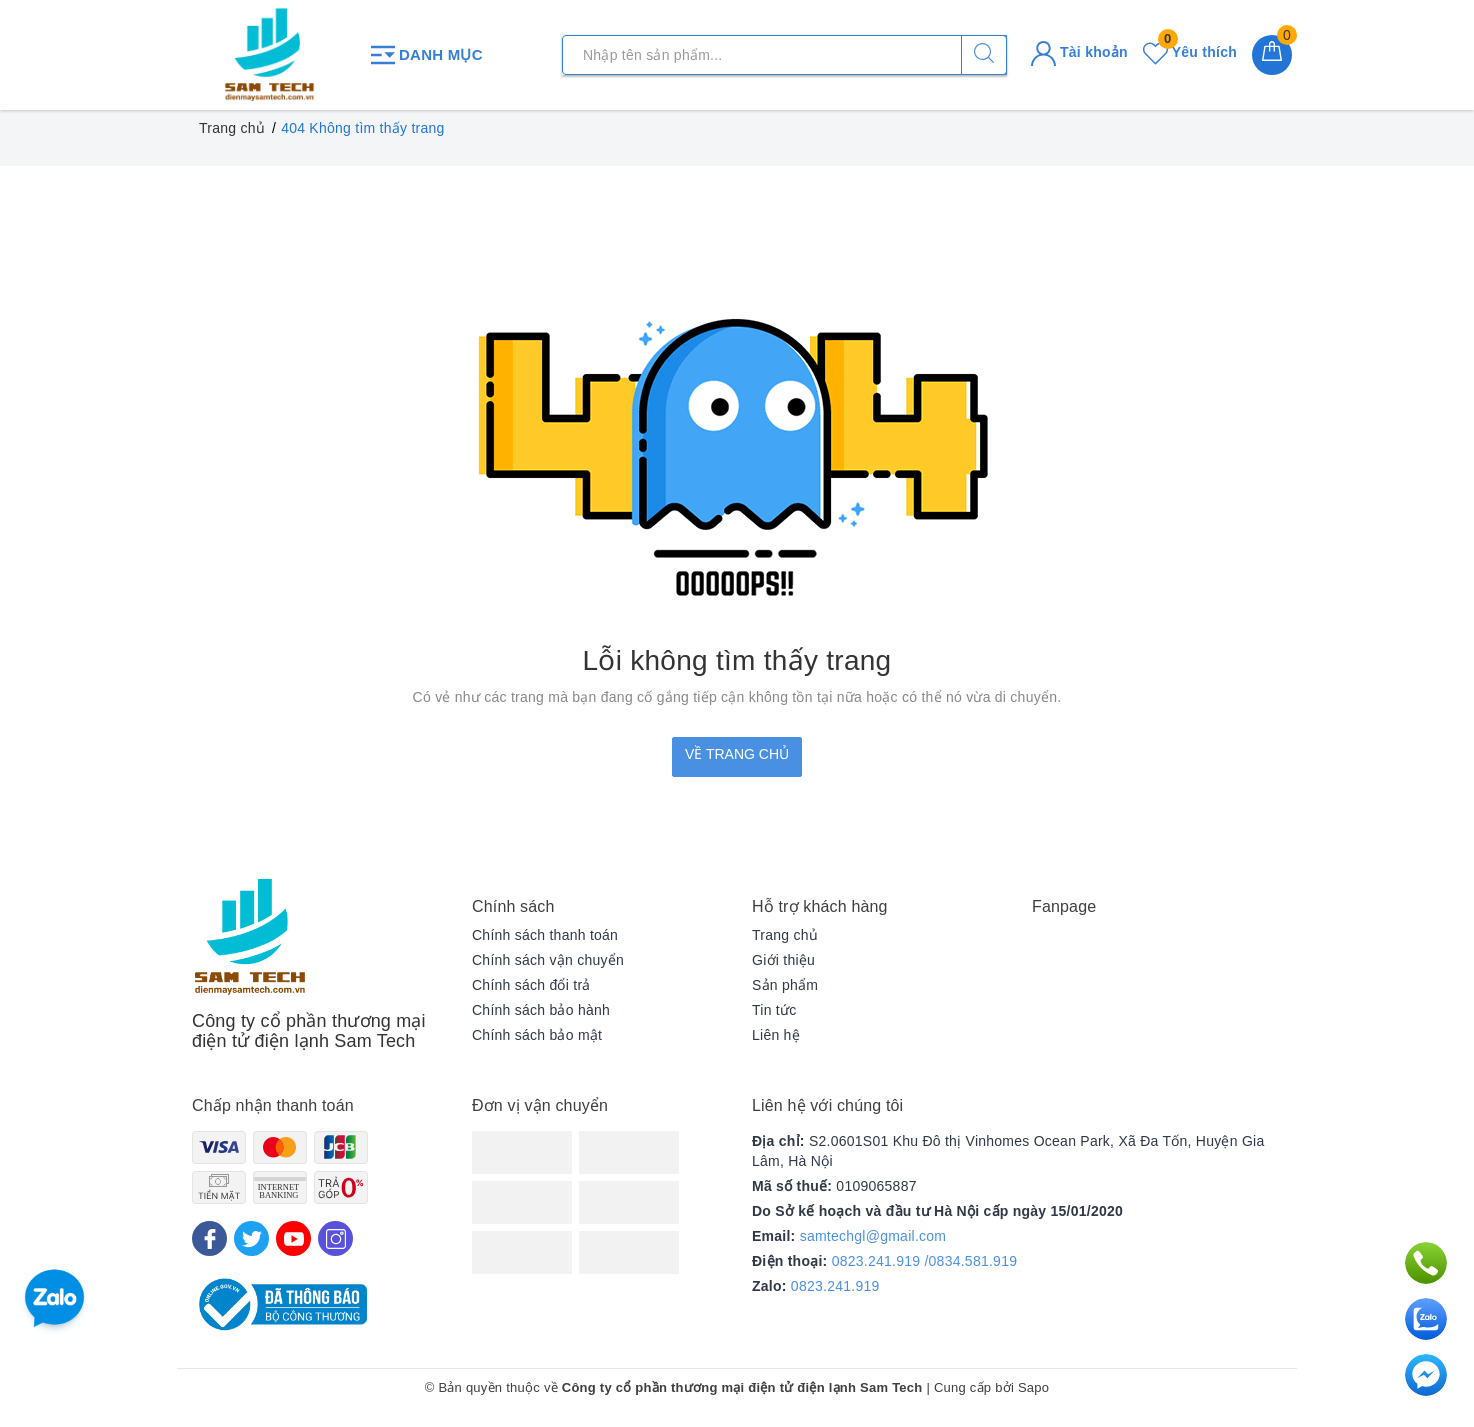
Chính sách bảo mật (537, 1035)
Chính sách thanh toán (545, 935)
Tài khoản (1079, 52)
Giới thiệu (783, 960)
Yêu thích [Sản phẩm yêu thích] (1190, 52)
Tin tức (774, 1010)
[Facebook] (209, 1238)
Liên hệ (776, 1035)
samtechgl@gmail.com (873, 1236)
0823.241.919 (835, 1286)
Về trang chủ (737, 754)
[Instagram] (335, 1238)
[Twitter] (251, 1238)
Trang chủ (785, 935)
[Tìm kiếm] (984, 55)
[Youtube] (293, 1238)
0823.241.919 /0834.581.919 (925, 1261)
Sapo (1033, 1387)
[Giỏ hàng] (1272, 55)
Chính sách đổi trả (531, 985)
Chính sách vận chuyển (548, 960)
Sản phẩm (785, 985)
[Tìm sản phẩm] (784, 55)
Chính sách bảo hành (541, 1010)
